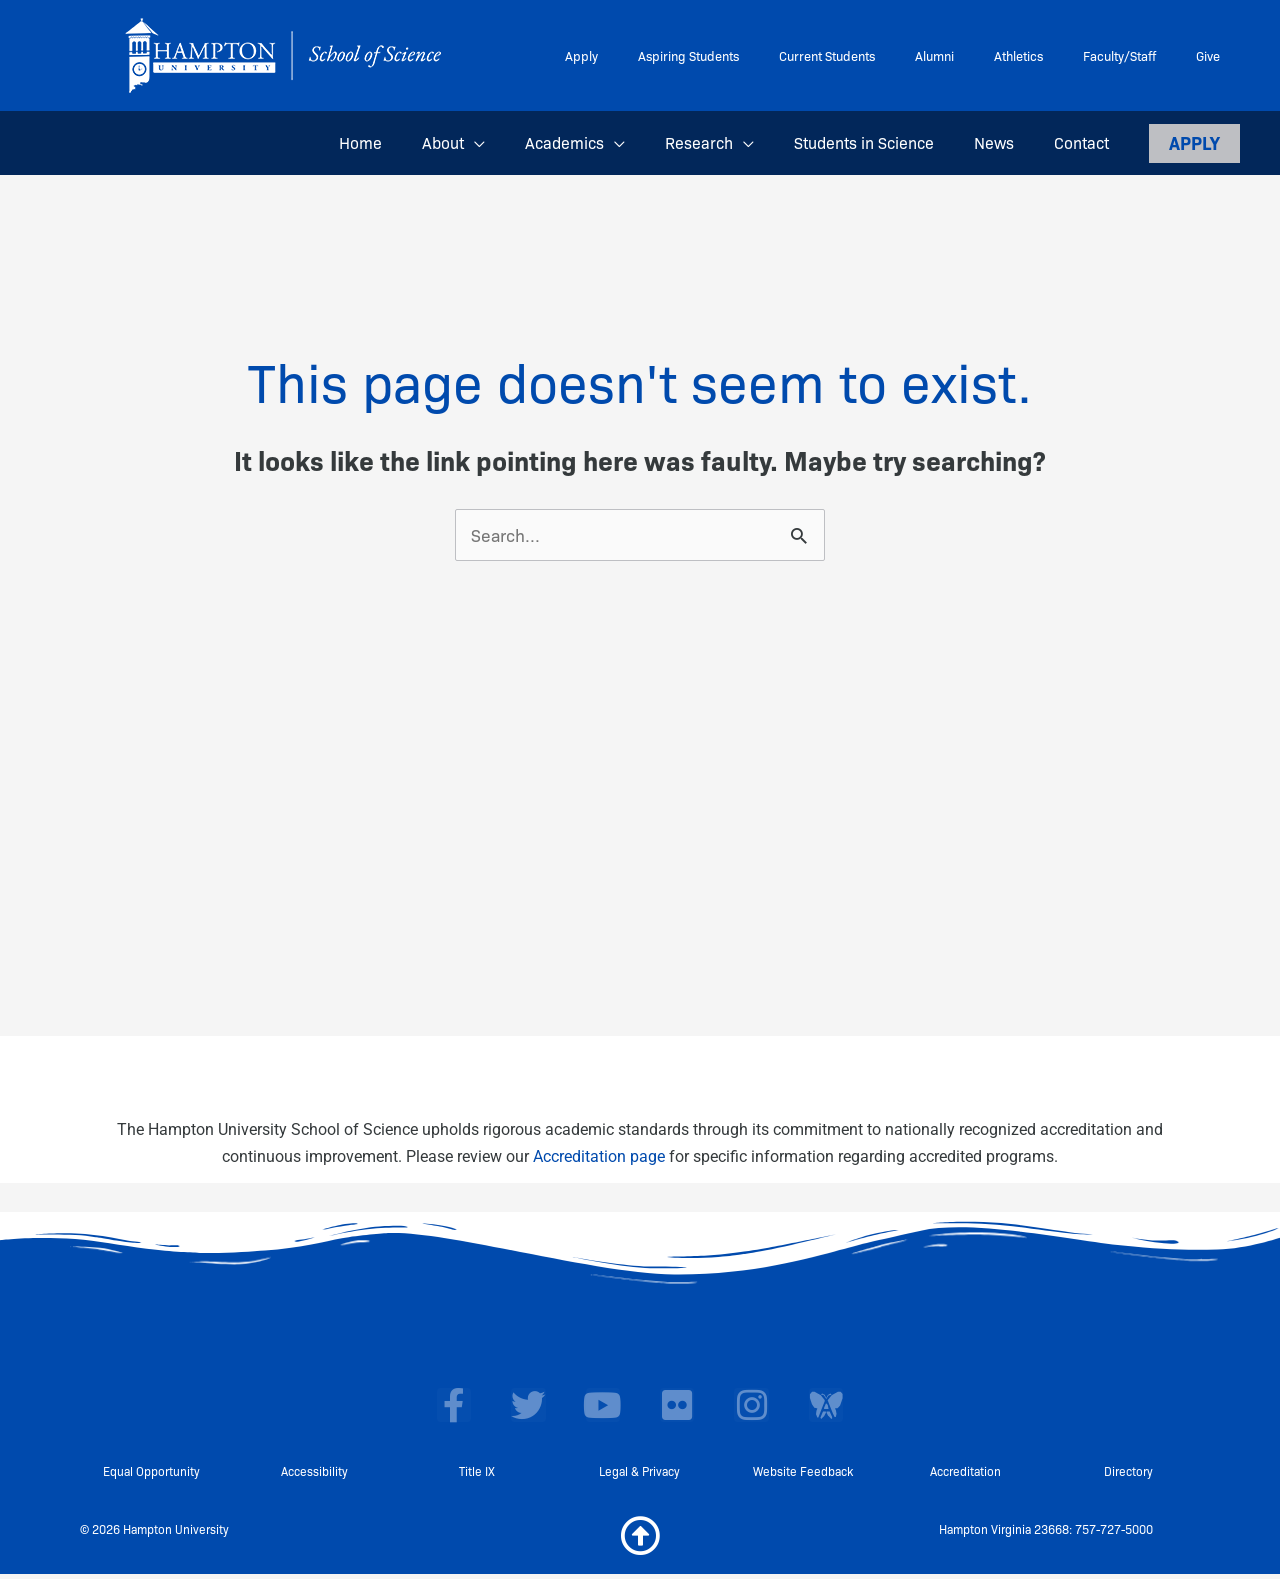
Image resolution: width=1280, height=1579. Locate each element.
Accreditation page (599, 1157)
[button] (518, 143)
